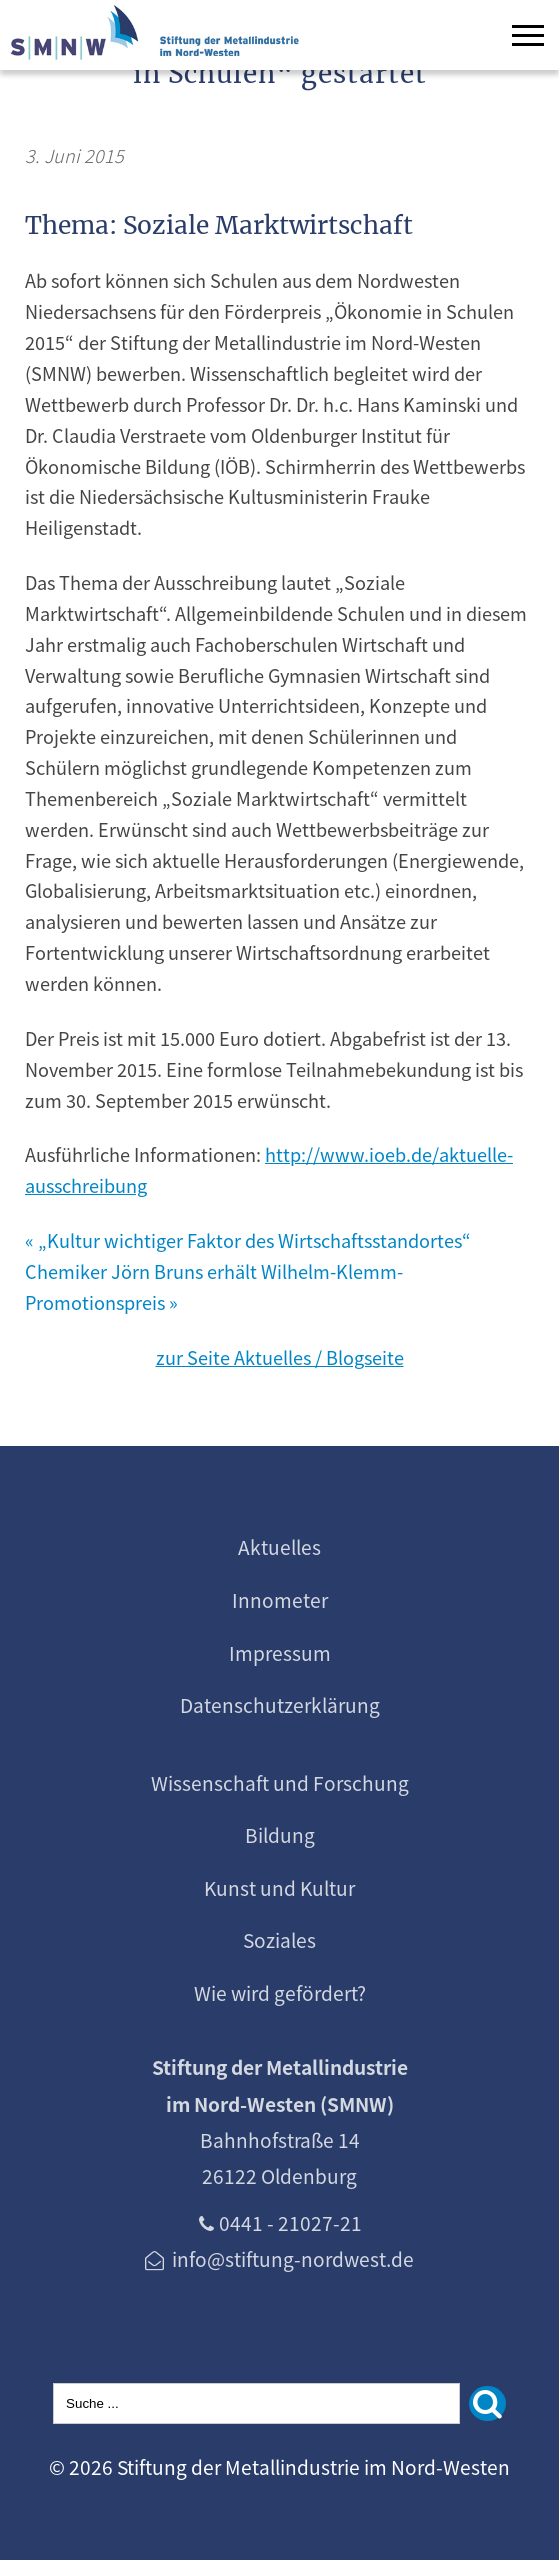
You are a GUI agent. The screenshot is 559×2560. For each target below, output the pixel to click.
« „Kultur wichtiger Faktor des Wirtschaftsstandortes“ (248, 1240)
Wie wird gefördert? (280, 1993)
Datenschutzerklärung (280, 1705)
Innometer (280, 1600)
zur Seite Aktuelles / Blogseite (280, 1357)
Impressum (280, 1653)
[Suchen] (487, 2403)
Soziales (279, 1940)
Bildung (280, 1835)
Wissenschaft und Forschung (280, 1783)
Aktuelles (279, 1547)
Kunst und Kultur (279, 1888)
